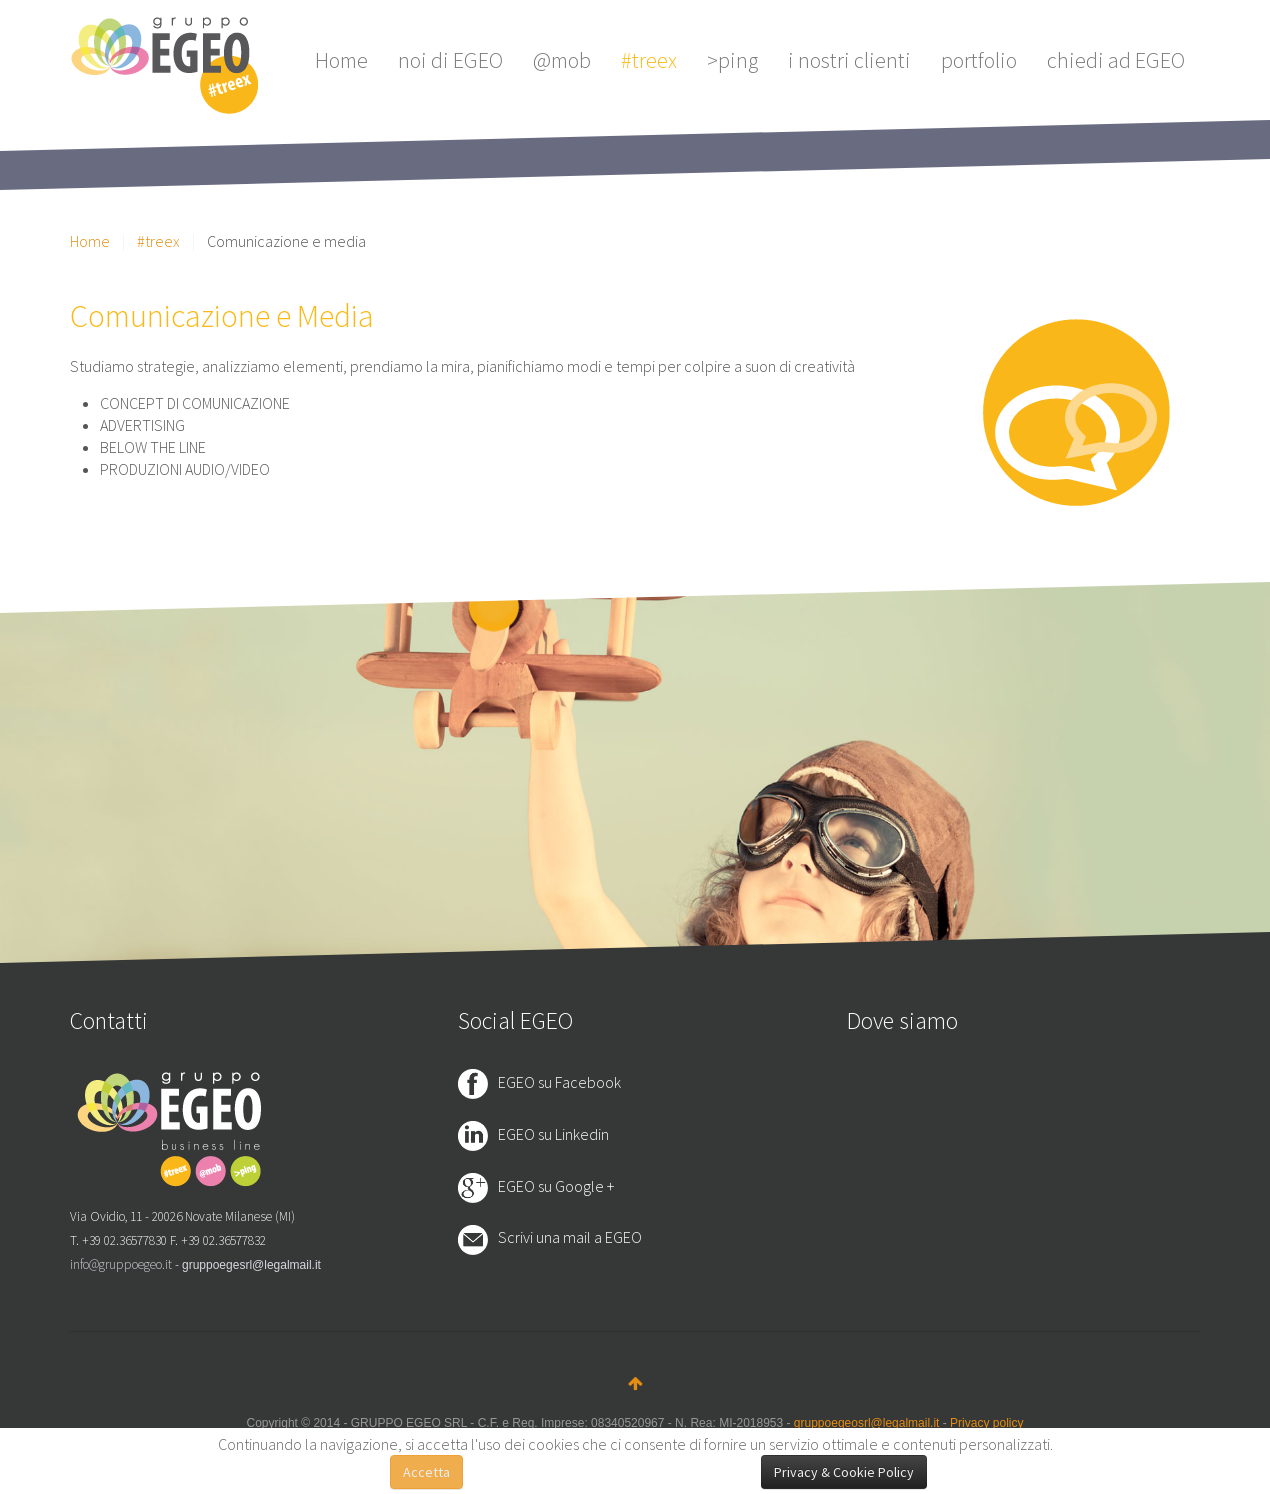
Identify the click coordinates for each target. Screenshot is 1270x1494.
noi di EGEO (450, 60)
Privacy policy (986, 1423)
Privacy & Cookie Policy (844, 1472)
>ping (732, 60)
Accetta (426, 1472)
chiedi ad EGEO (1116, 60)
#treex (649, 60)
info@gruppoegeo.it (121, 1264)
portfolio (979, 60)
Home (341, 60)
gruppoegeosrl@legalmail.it (867, 1423)
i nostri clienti (849, 60)
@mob (562, 60)
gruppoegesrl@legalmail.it (251, 1265)
